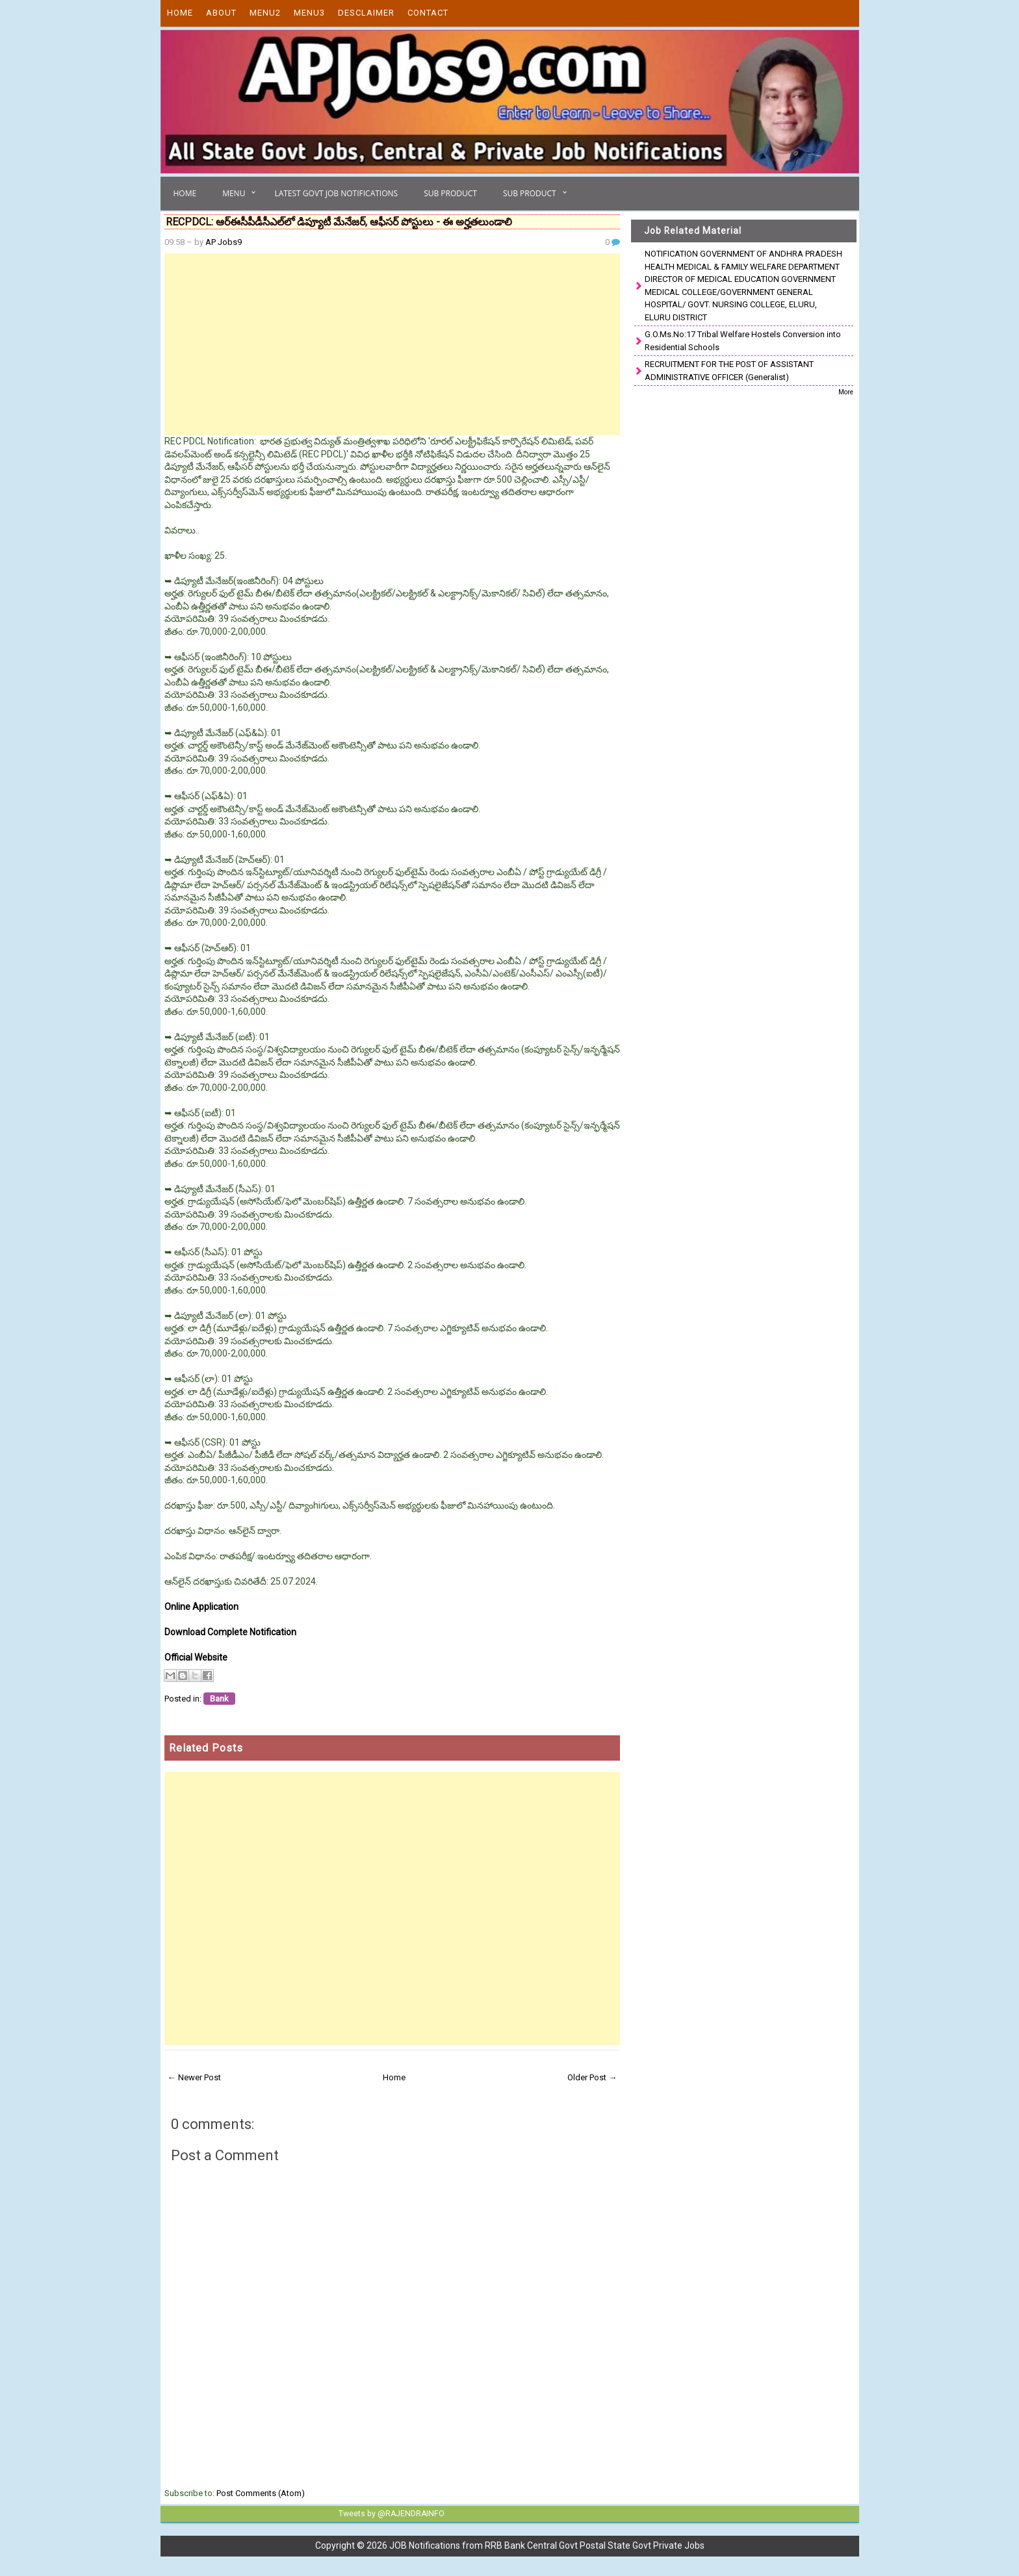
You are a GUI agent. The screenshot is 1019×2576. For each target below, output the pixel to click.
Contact (427, 13)
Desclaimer (366, 13)
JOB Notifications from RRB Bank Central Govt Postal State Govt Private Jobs (546, 2545)
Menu (233, 193)
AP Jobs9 (223, 242)
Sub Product (450, 193)
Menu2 (265, 13)
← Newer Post (194, 2077)
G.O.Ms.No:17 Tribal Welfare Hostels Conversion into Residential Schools (743, 340)
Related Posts (206, 1748)
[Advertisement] (392, 344)
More (845, 392)
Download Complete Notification (230, 1632)
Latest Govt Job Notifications (336, 193)
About (221, 13)
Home (180, 13)
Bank (219, 1698)
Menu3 (309, 13)
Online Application (201, 1606)
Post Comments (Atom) (260, 2493)
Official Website (195, 1657)
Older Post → (592, 2077)
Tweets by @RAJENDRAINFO (390, 2513)
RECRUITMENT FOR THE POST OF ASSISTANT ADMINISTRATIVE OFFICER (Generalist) (729, 370)
